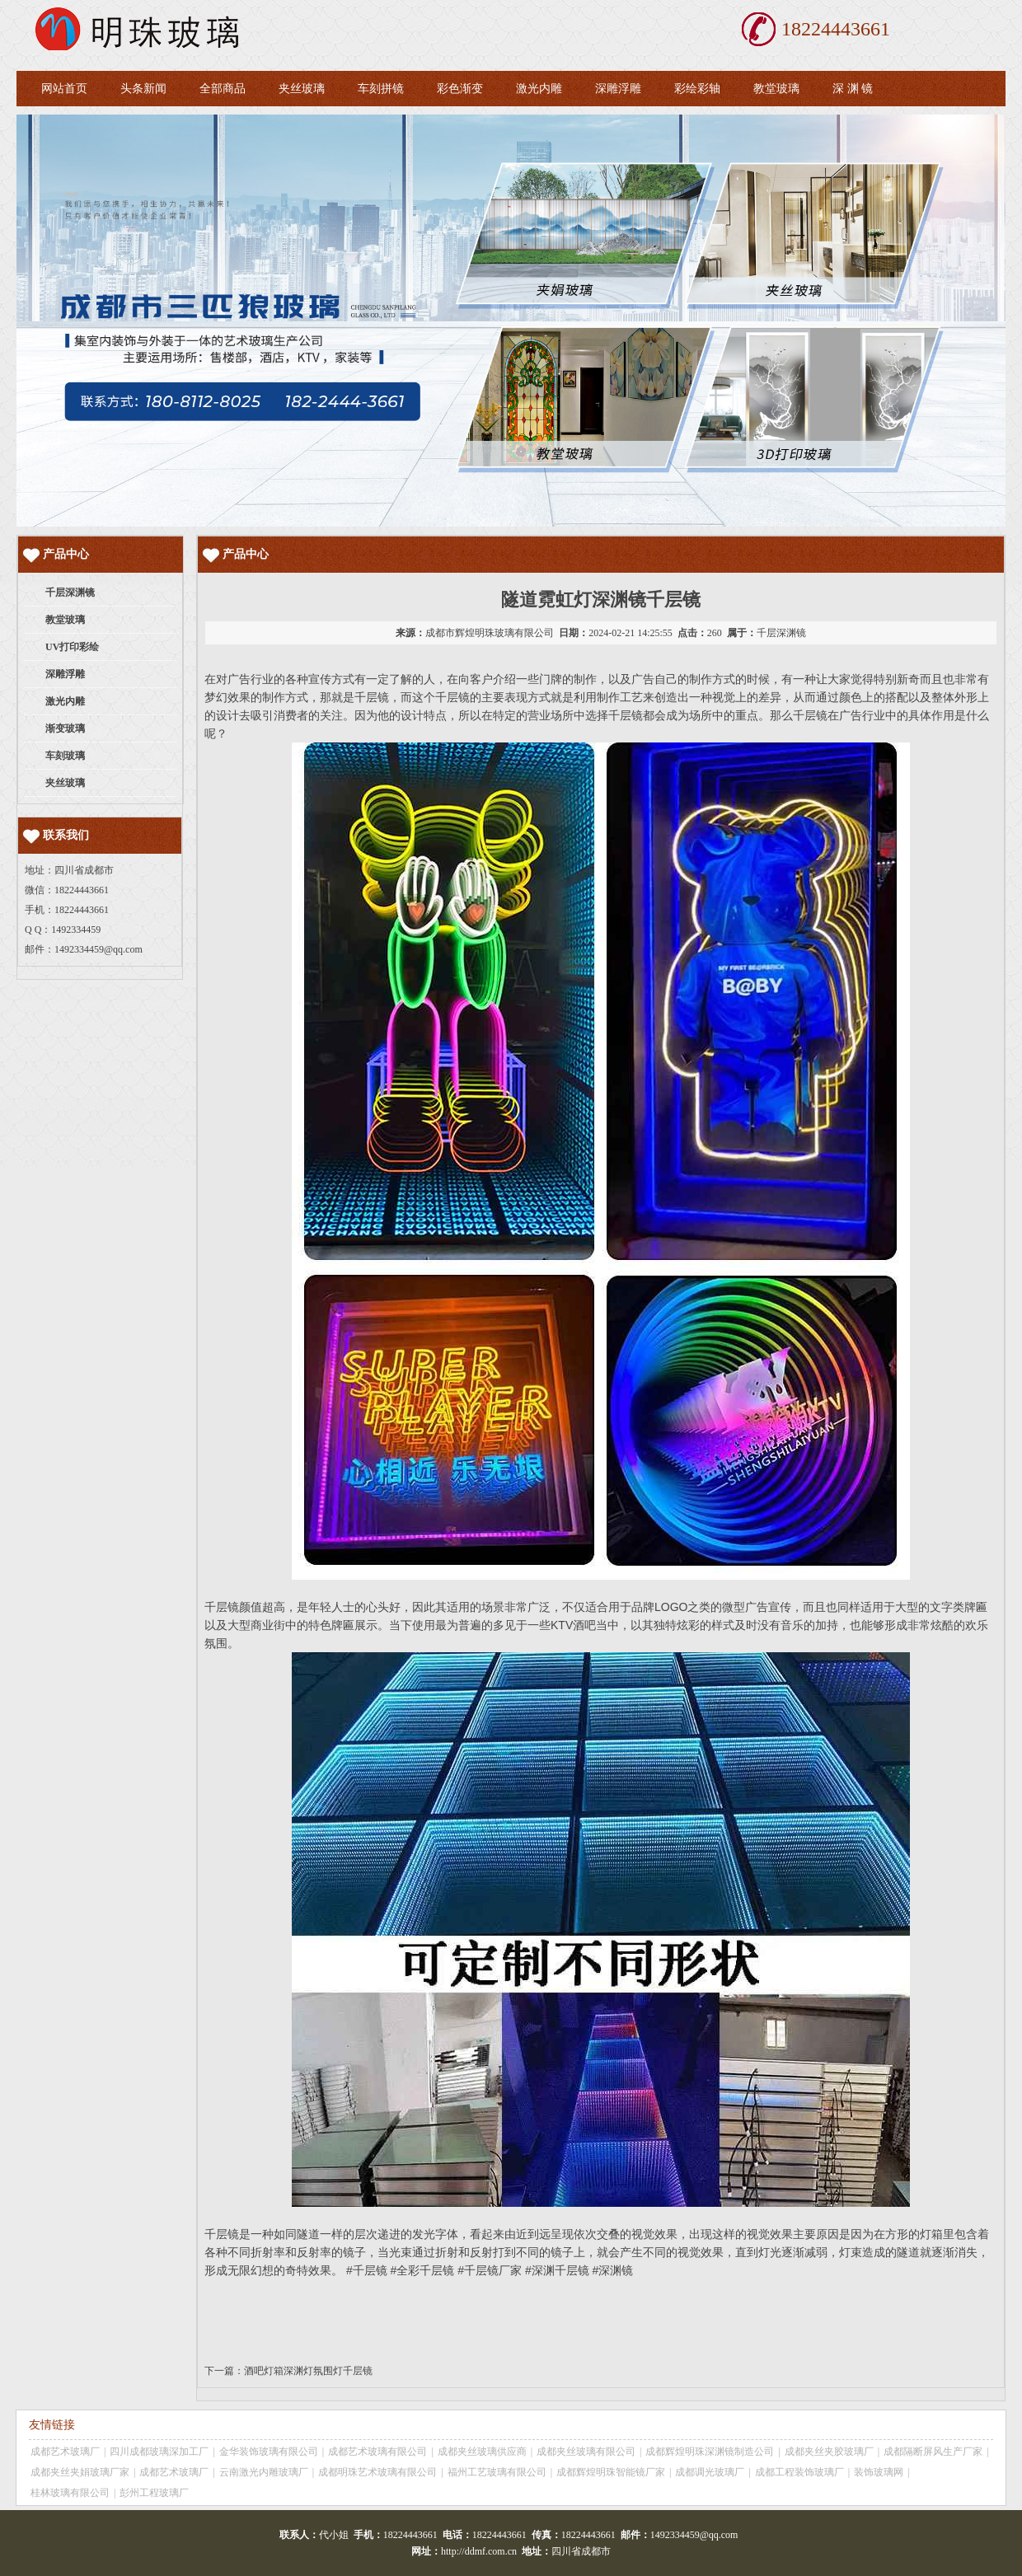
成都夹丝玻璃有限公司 (586, 2451)
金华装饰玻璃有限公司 (268, 2451)
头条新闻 (143, 88)
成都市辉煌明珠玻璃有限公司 (489, 633)
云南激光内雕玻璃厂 (263, 2472)
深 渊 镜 (852, 88)
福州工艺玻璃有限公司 (497, 2472)
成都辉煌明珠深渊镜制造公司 (709, 2451)
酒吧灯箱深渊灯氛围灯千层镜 (308, 2371)
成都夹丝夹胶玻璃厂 (829, 2451)
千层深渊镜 (781, 633)
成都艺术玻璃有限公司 (377, 2451)
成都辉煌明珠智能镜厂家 (610, 2472)
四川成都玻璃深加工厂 (159, 2451)
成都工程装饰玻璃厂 (799, 2472)
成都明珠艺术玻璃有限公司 (377, 2472)
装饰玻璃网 (878, 2472)
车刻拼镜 (381, 88)
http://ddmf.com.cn (479, 2551)
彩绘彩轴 (697, 88)
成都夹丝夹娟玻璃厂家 (79, 2472)
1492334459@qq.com (98, 949)
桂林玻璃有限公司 (70, 2493)
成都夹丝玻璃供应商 (482, 2451)
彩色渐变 (460, 88)
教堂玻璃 (776, 88)
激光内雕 (539, 88)
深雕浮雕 (618, 88)
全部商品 (222, 88)
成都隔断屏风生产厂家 (933, 2451)
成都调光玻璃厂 (709, 2472)
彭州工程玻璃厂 (154, 2493)
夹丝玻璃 (302, 88)
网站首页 (64, 88)
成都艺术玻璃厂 (65, 2451)
